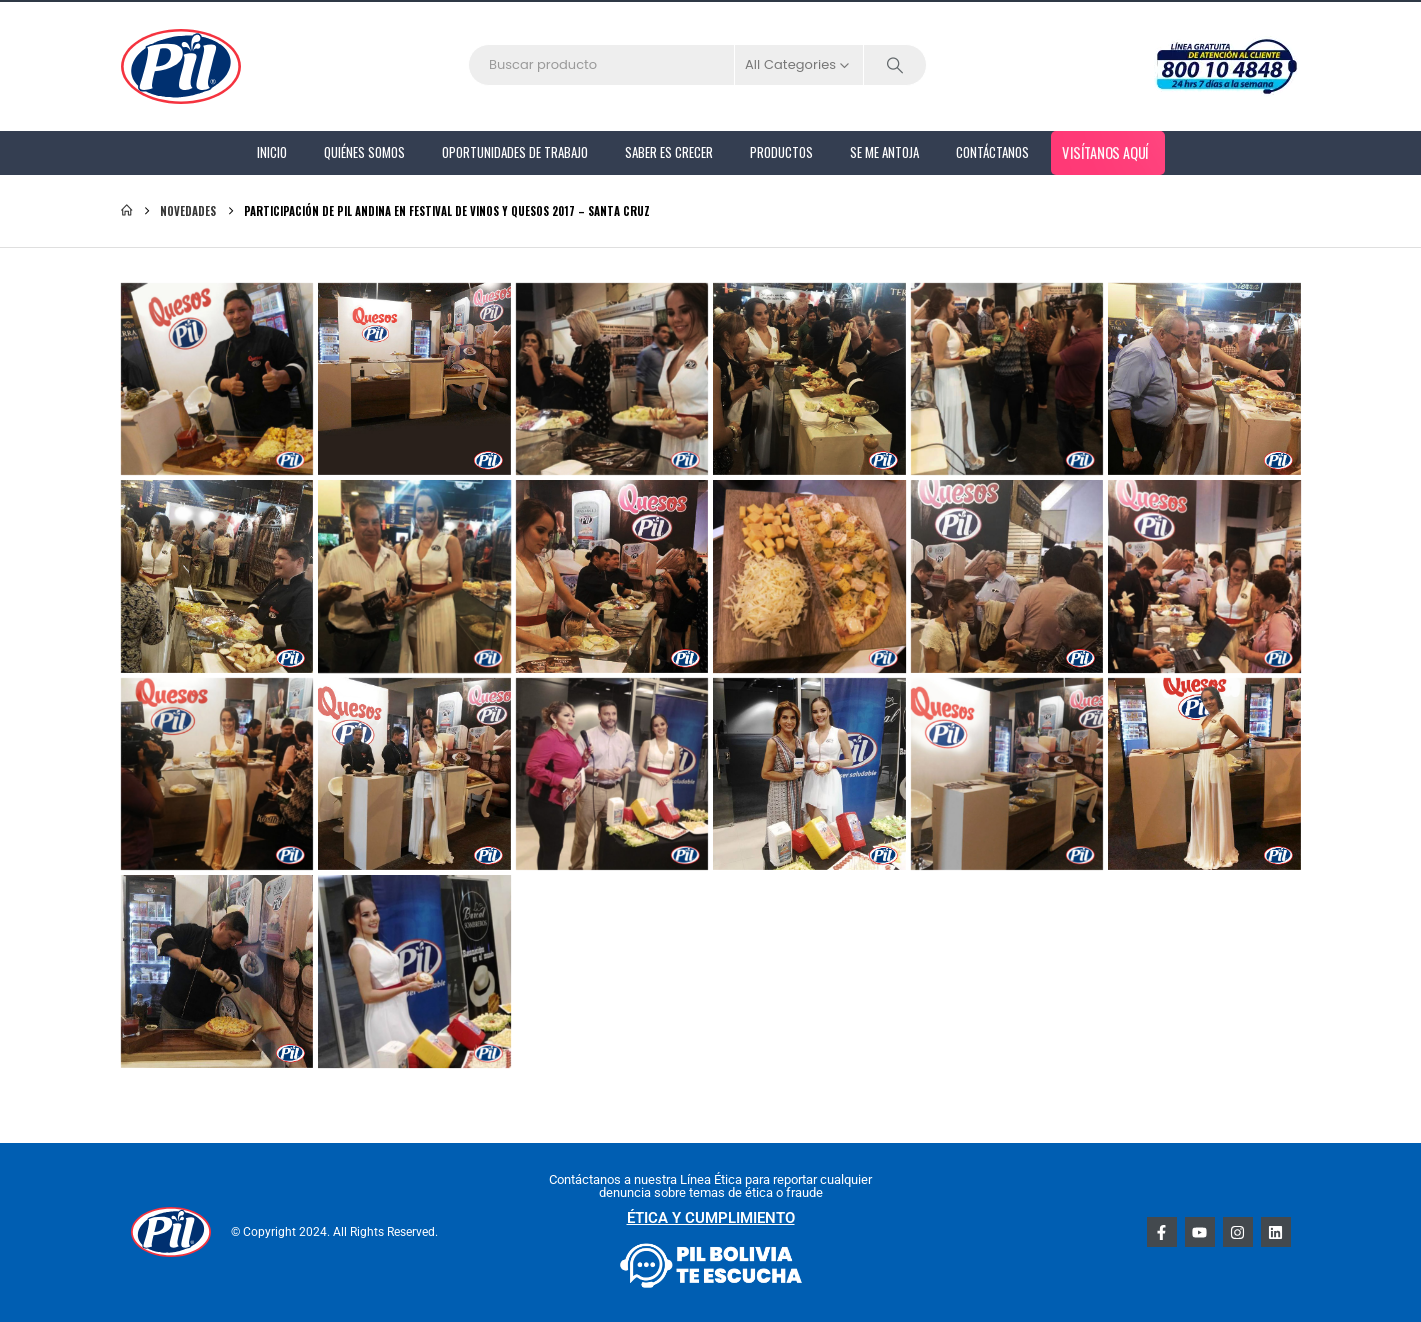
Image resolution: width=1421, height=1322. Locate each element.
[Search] (895, 65)
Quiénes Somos (364, 152)
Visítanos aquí (1105, 152)
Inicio (272, 152)
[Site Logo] (181, 66)
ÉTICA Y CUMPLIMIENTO (711, 1218)
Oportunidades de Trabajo (515, 152)
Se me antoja (884, 152)
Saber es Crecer (669, 152)
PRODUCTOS (781, 152)
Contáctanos (992, 152)
